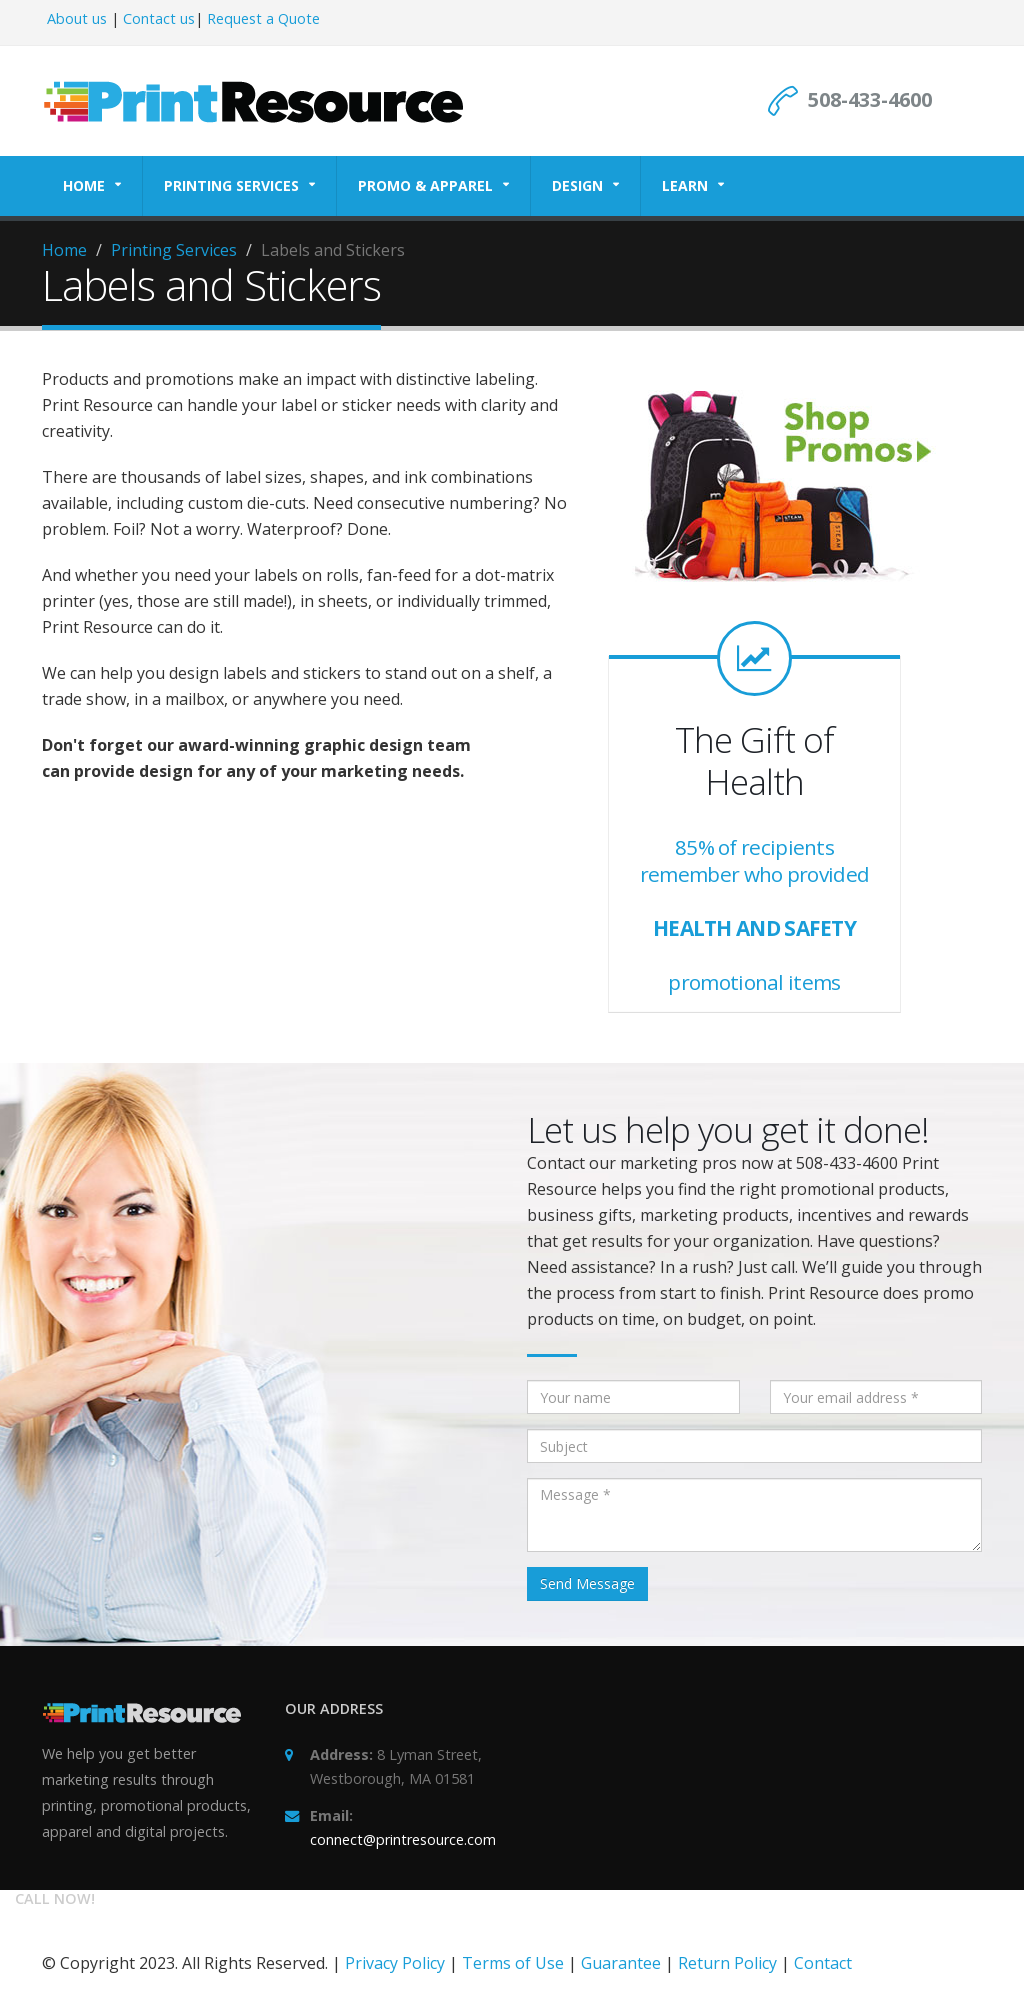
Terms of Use (513, 1963)
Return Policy (727, 1963)
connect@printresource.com (403, 1839)
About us (77, 18)
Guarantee (621, 1963)
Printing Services (231, 185)
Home (84, 185)
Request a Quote (263, 18)
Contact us (159, 18)
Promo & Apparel (425, 185)
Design (577, 185)
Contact (823, 1963)
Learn (685, 185)
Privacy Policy (395, 1963)
